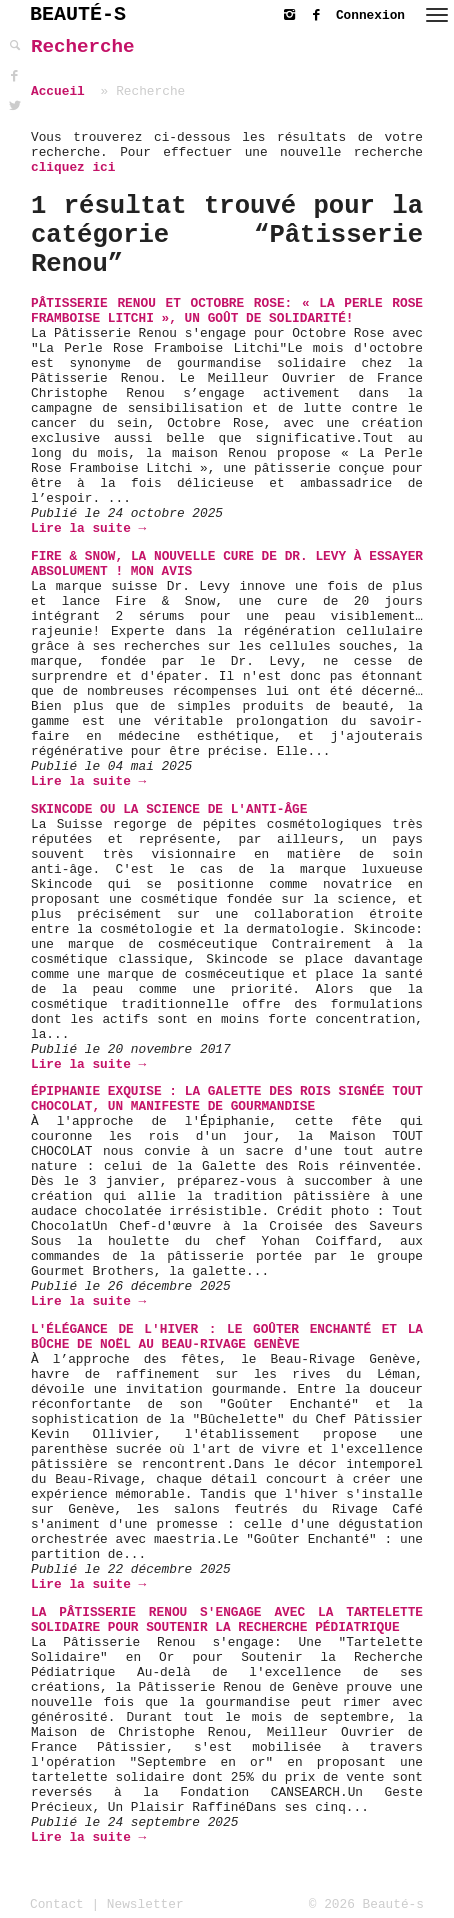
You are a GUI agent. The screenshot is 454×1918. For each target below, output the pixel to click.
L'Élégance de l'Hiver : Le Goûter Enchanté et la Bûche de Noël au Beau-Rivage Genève (227, 1337)
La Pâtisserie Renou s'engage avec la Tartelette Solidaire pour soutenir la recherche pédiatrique (227, 1620)
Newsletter (145, 1904)
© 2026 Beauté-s (366, 1904)
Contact (57, 1904)
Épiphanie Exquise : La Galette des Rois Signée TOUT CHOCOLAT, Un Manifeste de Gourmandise (227, 1099)
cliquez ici (73, 167)
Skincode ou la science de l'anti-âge (169, 809)
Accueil (58, 91)
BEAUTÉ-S (78, 14)
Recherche (83, 47)
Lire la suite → (88, 528)
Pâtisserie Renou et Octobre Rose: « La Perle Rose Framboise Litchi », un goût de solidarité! (227, 311)
